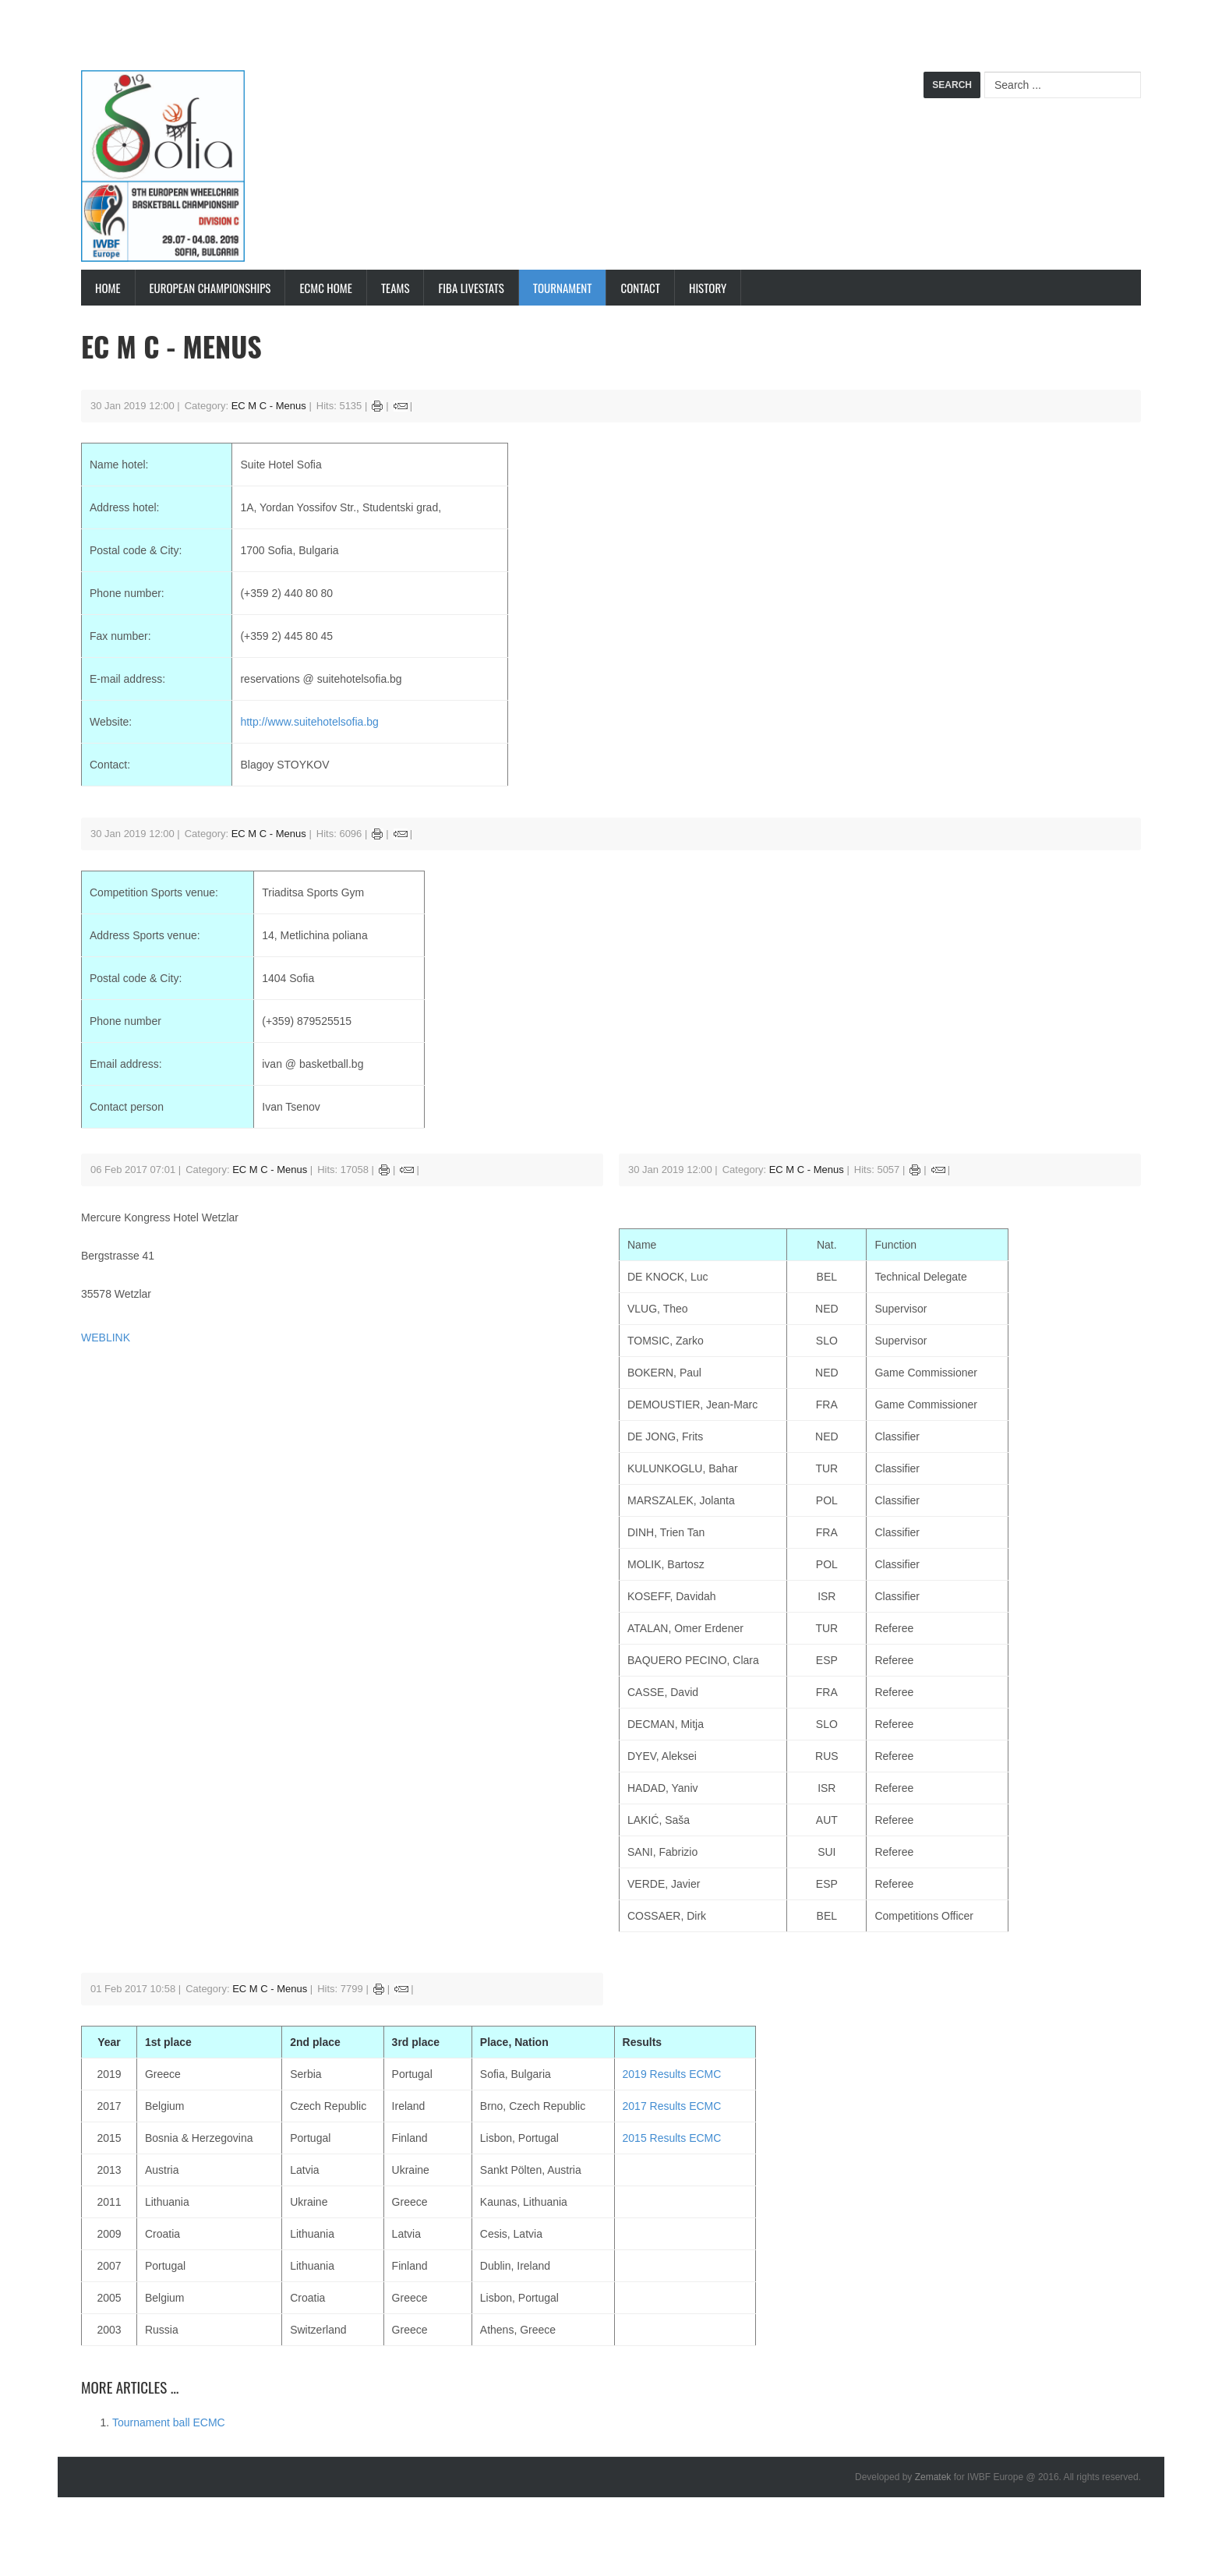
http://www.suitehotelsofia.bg (309, 722)
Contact (640, 287)
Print (377, 406)
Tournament (562, 287)
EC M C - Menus (268, 406)
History (707, 287)
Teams (395, 287)
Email (401, 406)
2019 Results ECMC (672, 2074)
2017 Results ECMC (672, 2106)
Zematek (933, 2477)
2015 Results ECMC (672, 2138)
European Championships (210, 287)
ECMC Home (325, 287)
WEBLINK (105, 1337)
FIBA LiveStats (470, 287)
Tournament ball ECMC (168, 2422)
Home (108, 287)
